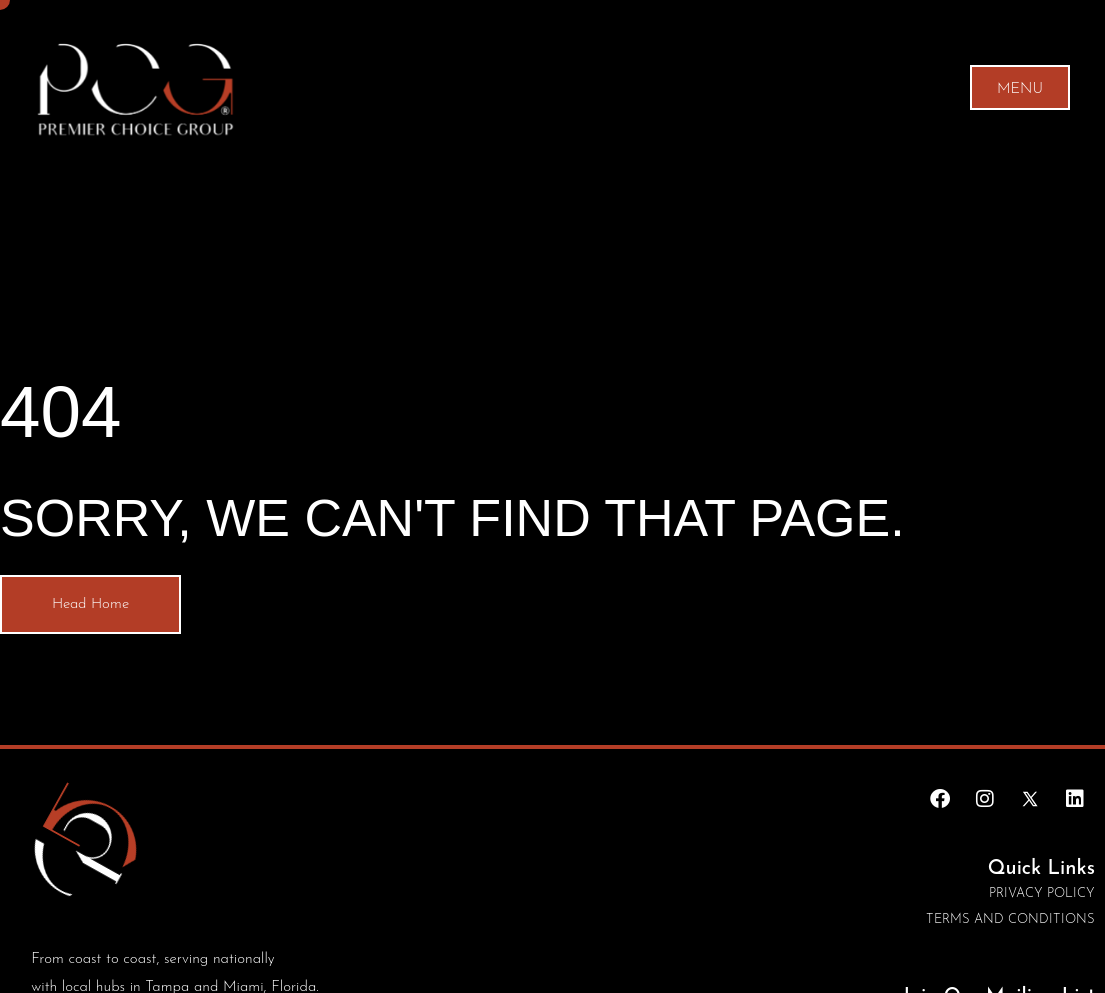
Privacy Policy (1042, 893)
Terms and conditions (1010, 919)
